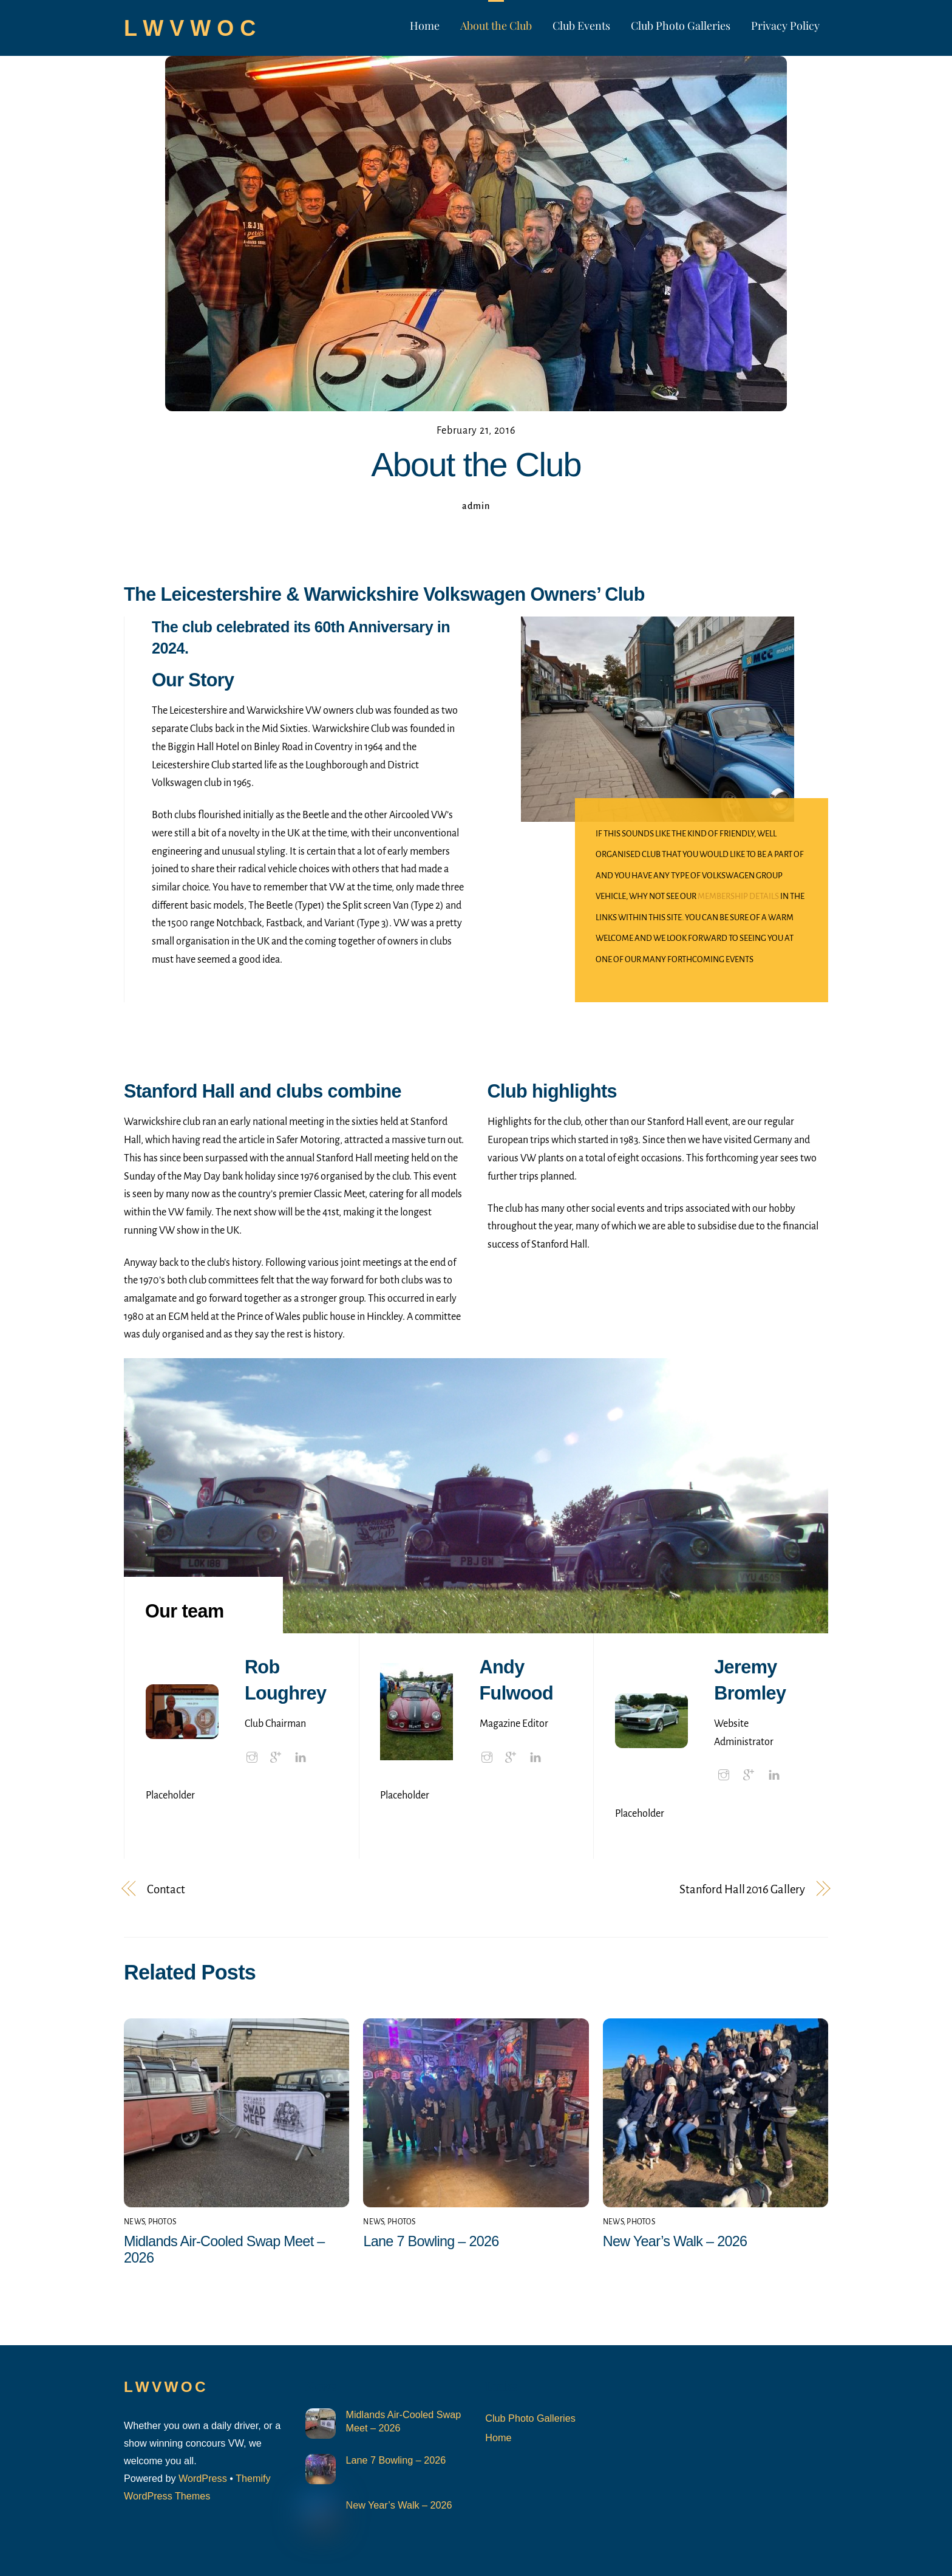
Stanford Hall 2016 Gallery (742, 1889)
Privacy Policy (785, 25)
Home (425, 25)
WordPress (202, 2478)
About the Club (496, 25)
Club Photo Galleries (680, 25)
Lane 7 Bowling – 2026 (430, 2241)
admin (475, 506)
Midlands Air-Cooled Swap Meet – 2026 (403, 2421)
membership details (739, 896)
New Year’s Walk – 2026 (675, 2241)
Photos (162, 2222)
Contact (166, 1889)
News (134, 2222)
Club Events (581, 25)
